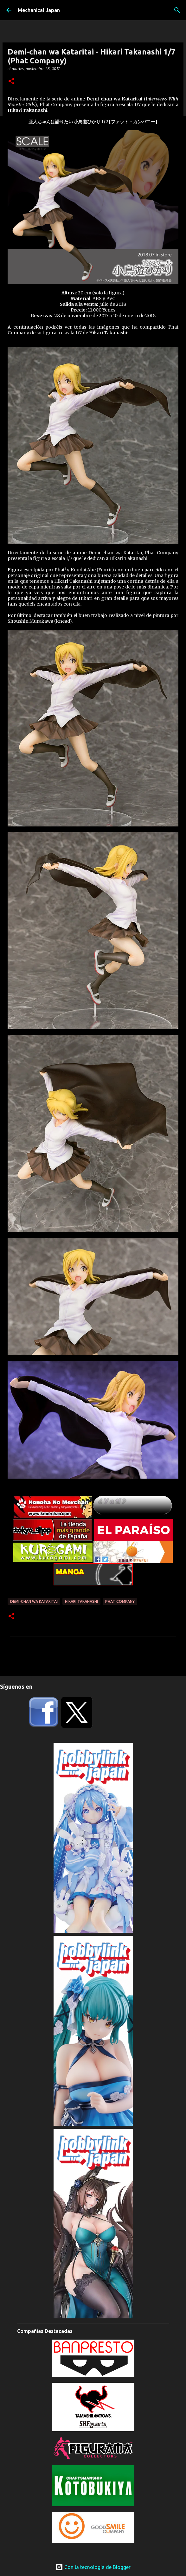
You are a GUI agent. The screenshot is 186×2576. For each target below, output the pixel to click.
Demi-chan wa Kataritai (34, 1601)
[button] (11, 81)
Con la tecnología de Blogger (93, 2567)
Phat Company (120, 1601)
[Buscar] (177, 10)
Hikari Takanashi (81, 1601)
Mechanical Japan (39, 10)
